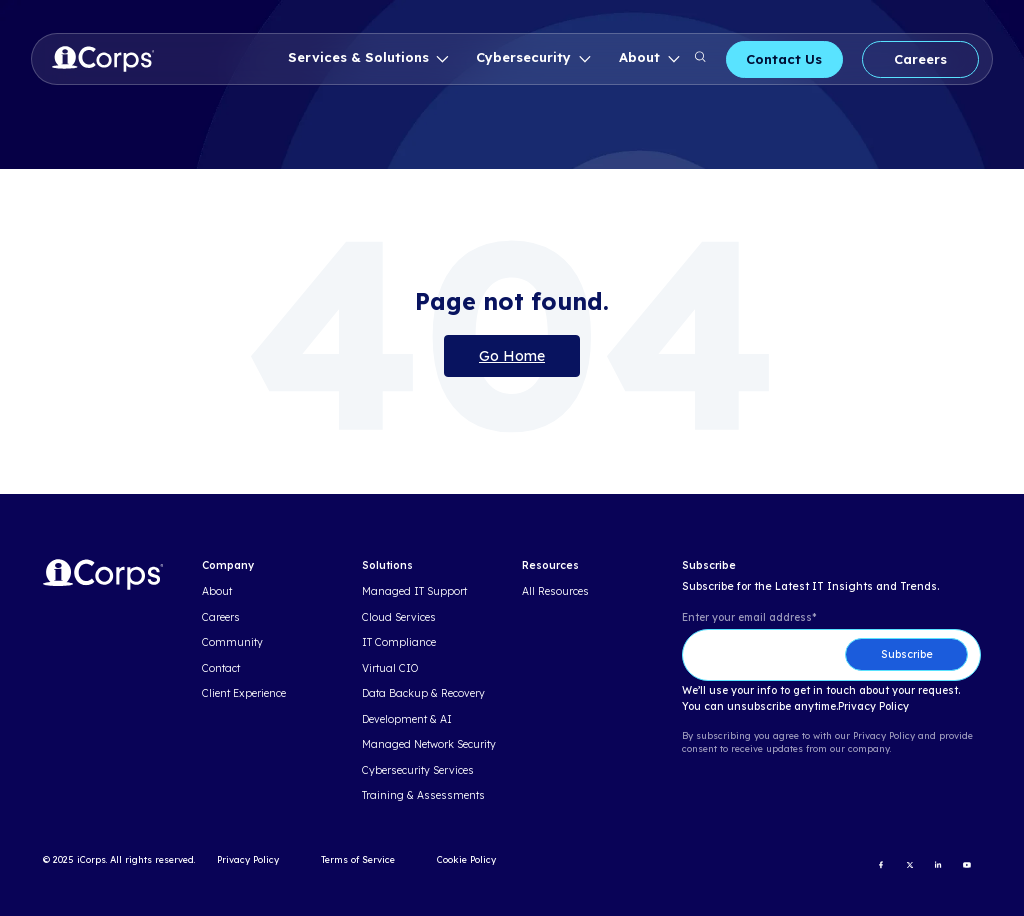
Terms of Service (358, 859)
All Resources (555, 592)
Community (232, 643)
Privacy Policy (873, 707)
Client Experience (244, 694)
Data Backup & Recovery (423, 694)
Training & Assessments (423, 796)
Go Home (512, 356)
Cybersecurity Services (418, 771)
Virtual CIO (390, 669)
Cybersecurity (525, 57)
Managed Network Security (429, 745)
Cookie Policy (466, 859)
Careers (920, 59)
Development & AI (407, 720)
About (641, 57)
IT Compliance (399, 643)
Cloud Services (399, 618)
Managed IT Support (414, 592)
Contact (221, 669)
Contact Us (784, 59)
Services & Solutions (360, 57)
